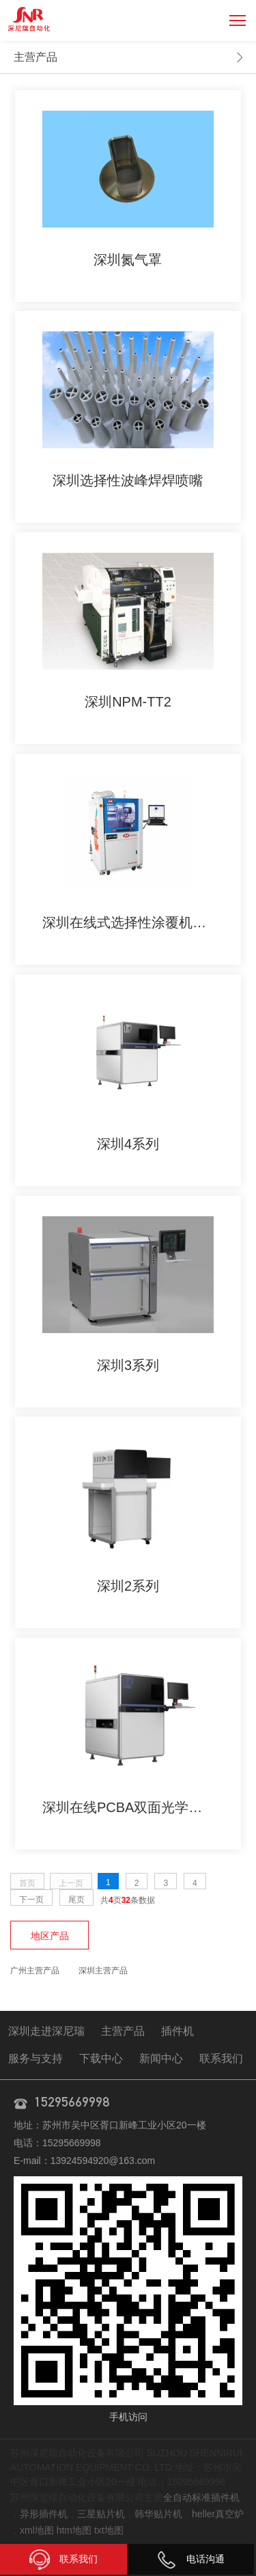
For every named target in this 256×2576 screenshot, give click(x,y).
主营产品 (35, 57)
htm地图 (74, 2530)
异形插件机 (44, 2513)
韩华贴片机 (158, 2513)
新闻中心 (161, 2058)
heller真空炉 (218, 2513)
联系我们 (221, 2058)
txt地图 (109, 2530)
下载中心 (101, 2058)
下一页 (31, 1899)
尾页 (76, 1899)
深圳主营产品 (103, 1970)
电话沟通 (190, 2558)
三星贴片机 (101, 2513)
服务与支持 (35, 2058)
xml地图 (37, 2530)
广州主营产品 (34, 1970)
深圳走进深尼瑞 (46, 2031)
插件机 (177, 2031)
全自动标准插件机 (201, 2497)
